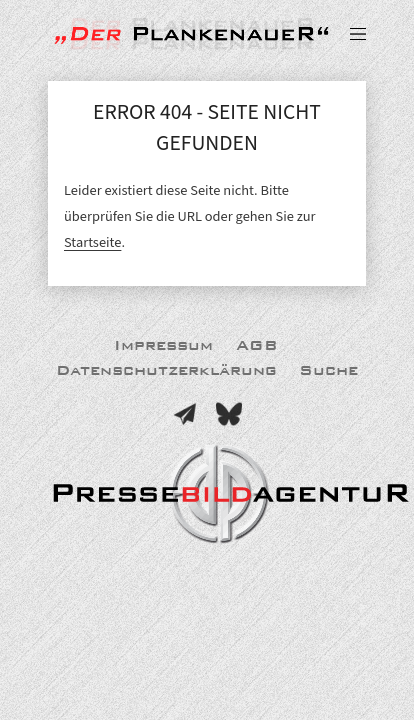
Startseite (92, 242)
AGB (257, 345)
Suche (328, 370)
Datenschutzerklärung (166, 370)
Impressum (163, 345)
